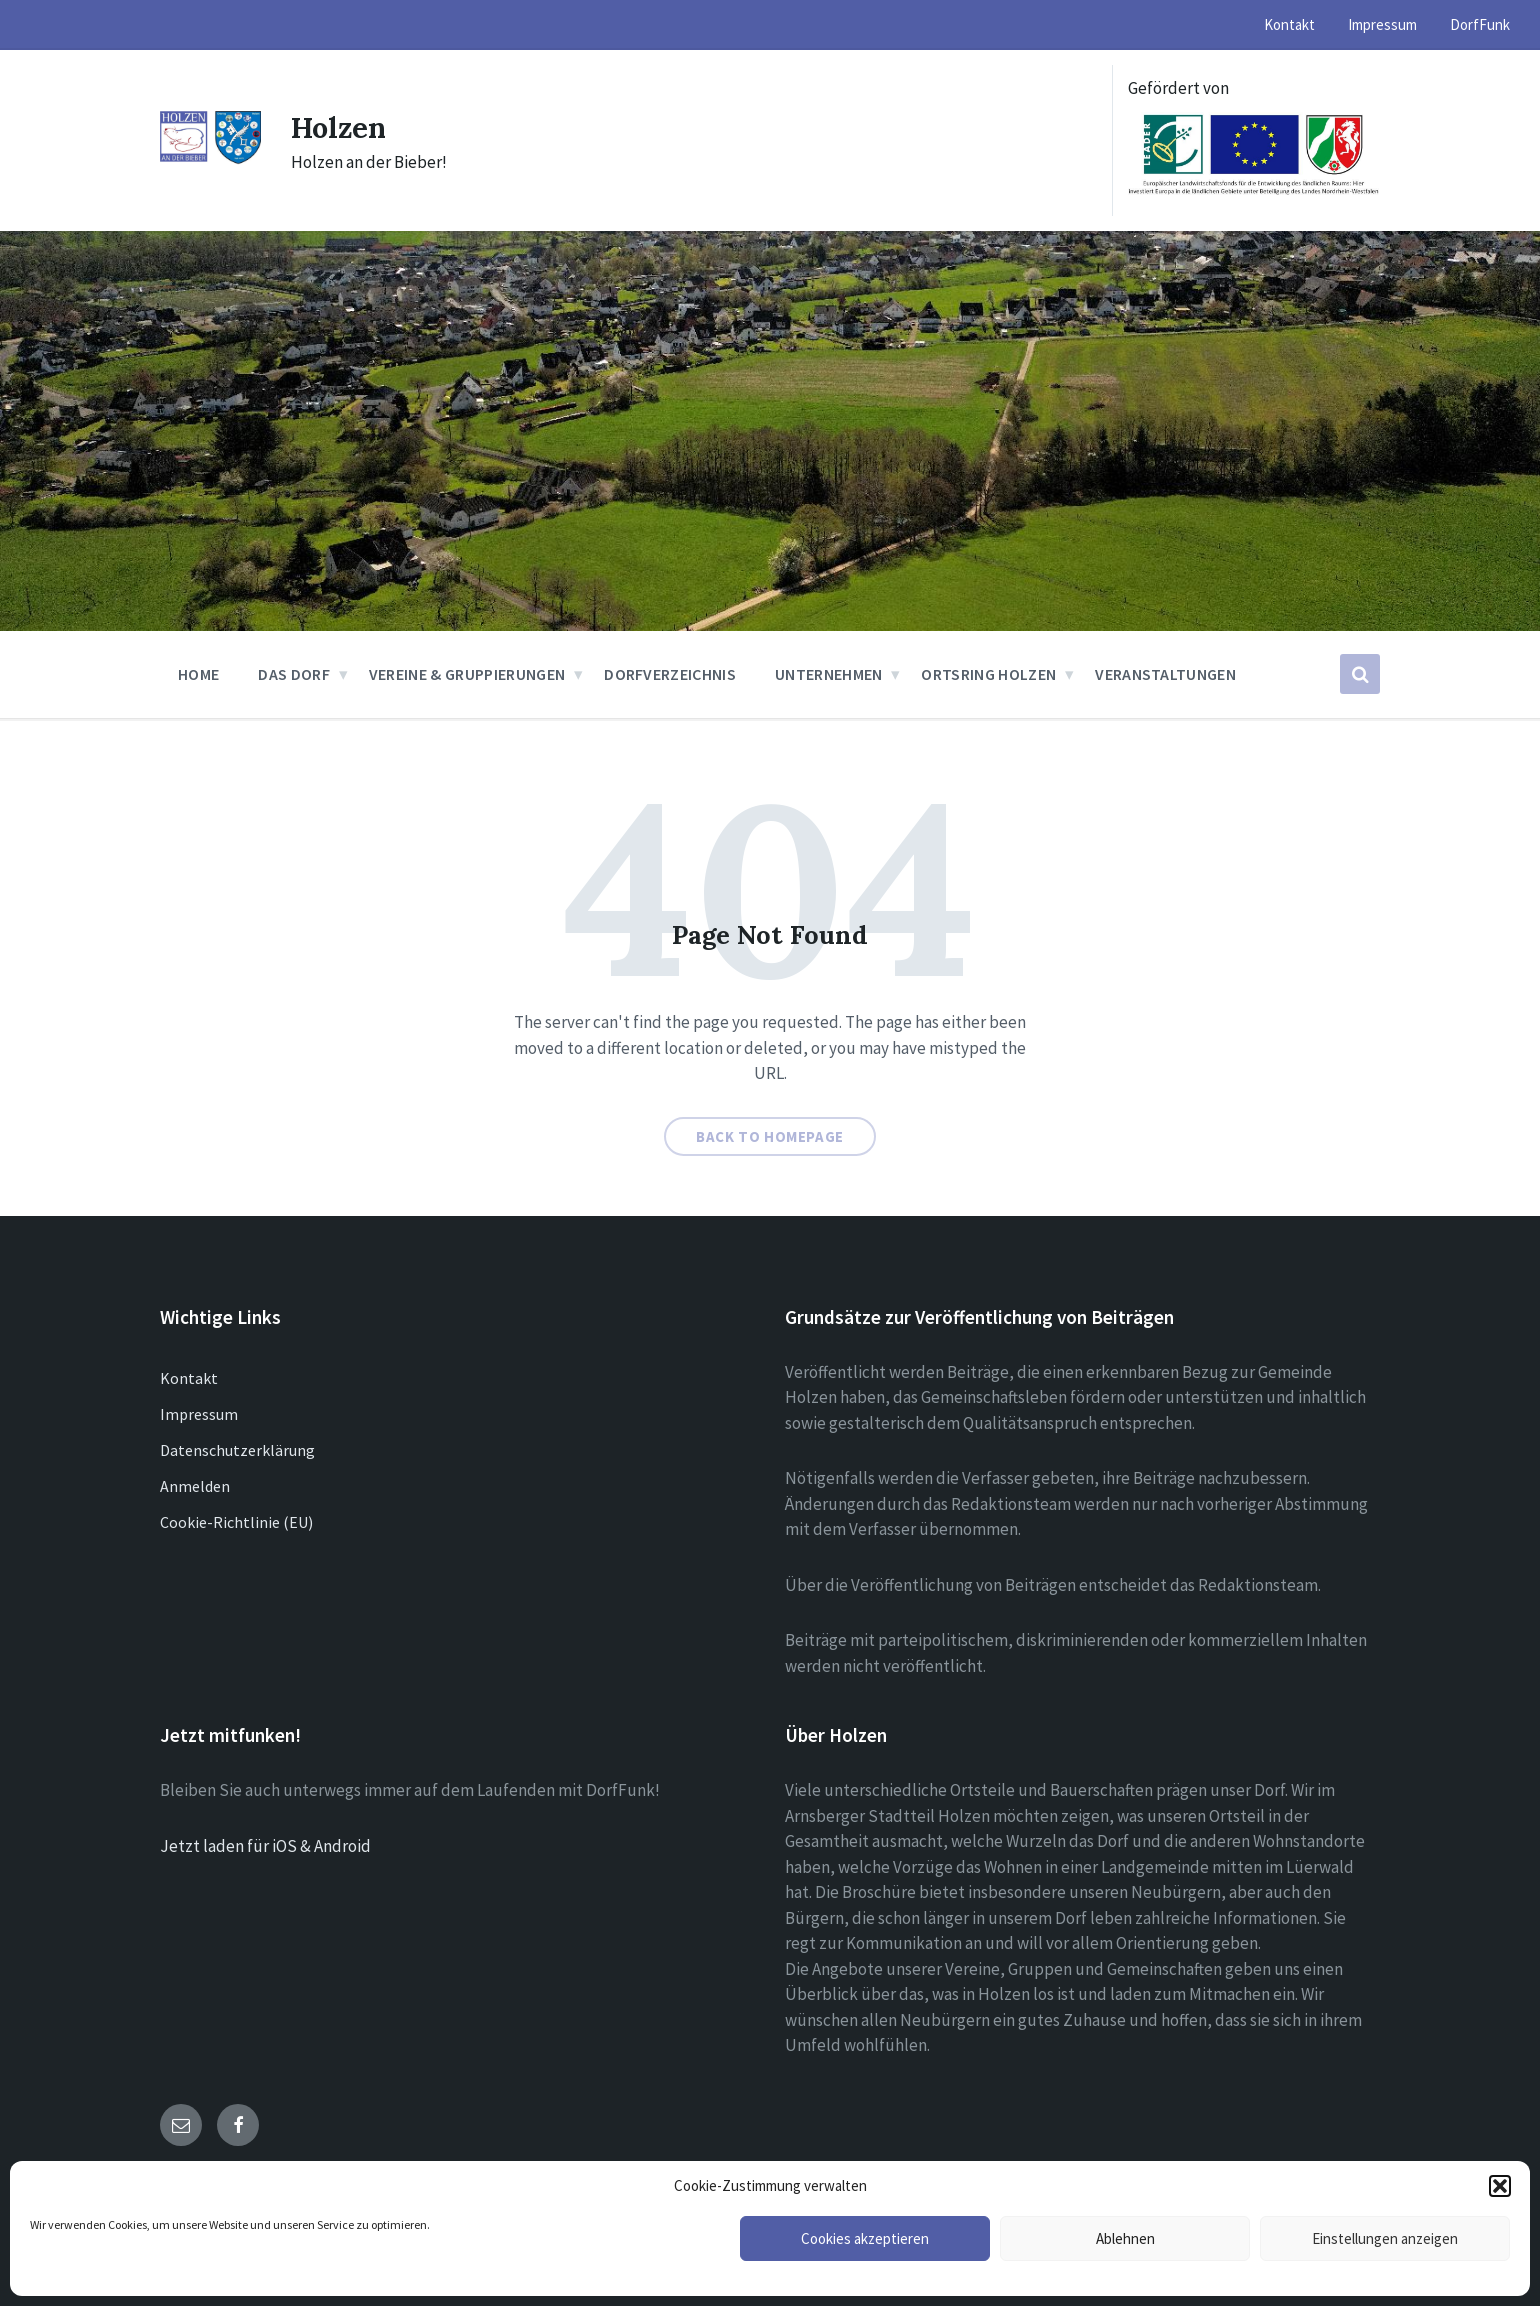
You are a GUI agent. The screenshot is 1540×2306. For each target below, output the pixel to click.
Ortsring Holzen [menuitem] (988, 674)
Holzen (341, 127)
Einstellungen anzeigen (1385, 2238)
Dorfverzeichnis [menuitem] (670, 674)
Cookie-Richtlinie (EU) (236, 1522)
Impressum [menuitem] (1382, 24)
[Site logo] (210, 159)
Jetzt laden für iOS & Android (265, 1846)
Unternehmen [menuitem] (829, 674)
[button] (1500, 2186)
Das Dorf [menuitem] (294, 674)
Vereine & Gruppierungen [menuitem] (467, 674)
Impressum (199, 1414)
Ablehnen (1125, 2238)
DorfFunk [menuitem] (1480, 24)
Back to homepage (770, 1136)
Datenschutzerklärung (237, 1450)
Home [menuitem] (198, 674)
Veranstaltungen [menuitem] (1165, 674)
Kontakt (189, 1378)
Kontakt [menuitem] (1289, 24)
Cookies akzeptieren (865, 2238)
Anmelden (195, 1486)
